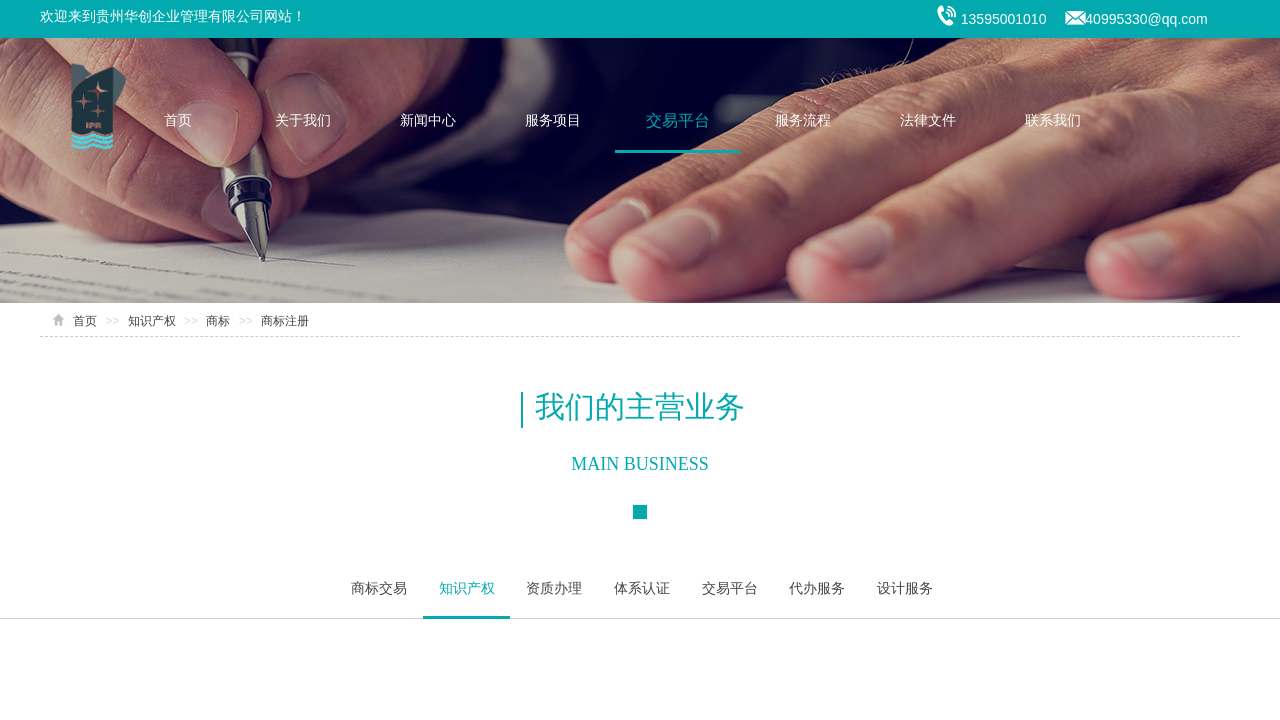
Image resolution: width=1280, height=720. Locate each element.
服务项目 (553, 120)
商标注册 (285, 321)
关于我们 (303, 120)
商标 (218, 321)
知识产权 (152, 321)
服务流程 (803, 120)
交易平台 (678, 120)
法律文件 (928, 120)
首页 (178, 120)
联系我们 (1053, 120)
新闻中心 (428, 120)
